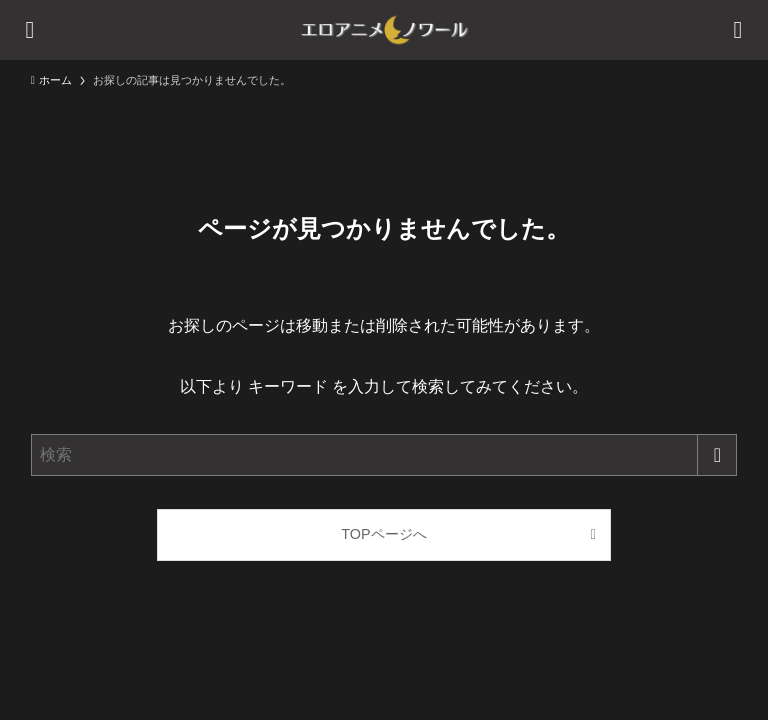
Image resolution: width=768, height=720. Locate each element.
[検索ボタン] (738, 30)
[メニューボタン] (30, 30)
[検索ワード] (384, 455)
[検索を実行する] (717, 455)
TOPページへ (383, 534)
